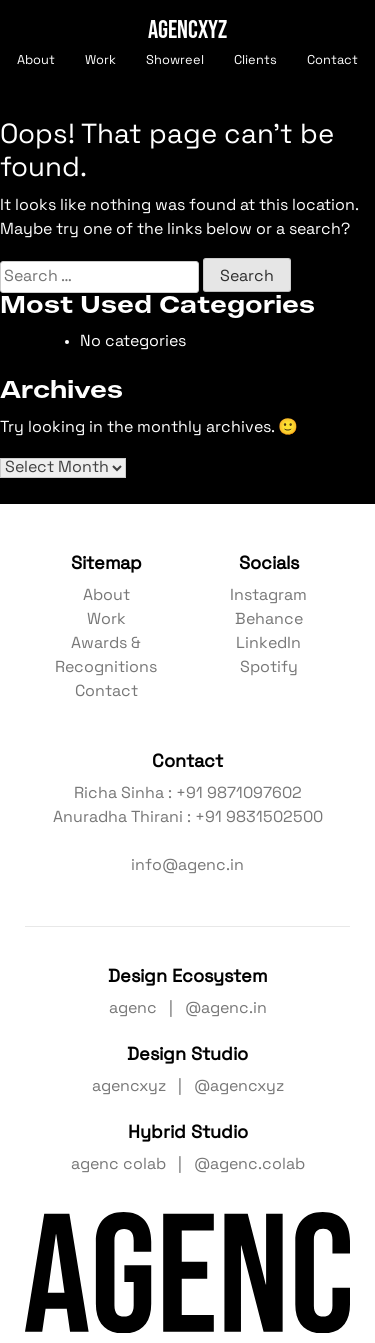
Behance (269, 620)
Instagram (268, 596)
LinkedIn (268, 644)
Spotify (269, 668)
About (36, 60)
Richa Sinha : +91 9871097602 (188, 794)
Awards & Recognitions (106, 656)
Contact (332, 60)
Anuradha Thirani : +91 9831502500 (188, 818)
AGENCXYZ (187, 28)
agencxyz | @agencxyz (188, 1087)
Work (100, 60)
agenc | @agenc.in (188, 1009)
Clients (255, 60)
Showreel (175, 60)
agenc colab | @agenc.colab (188, 1165)
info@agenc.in (187, 866)
